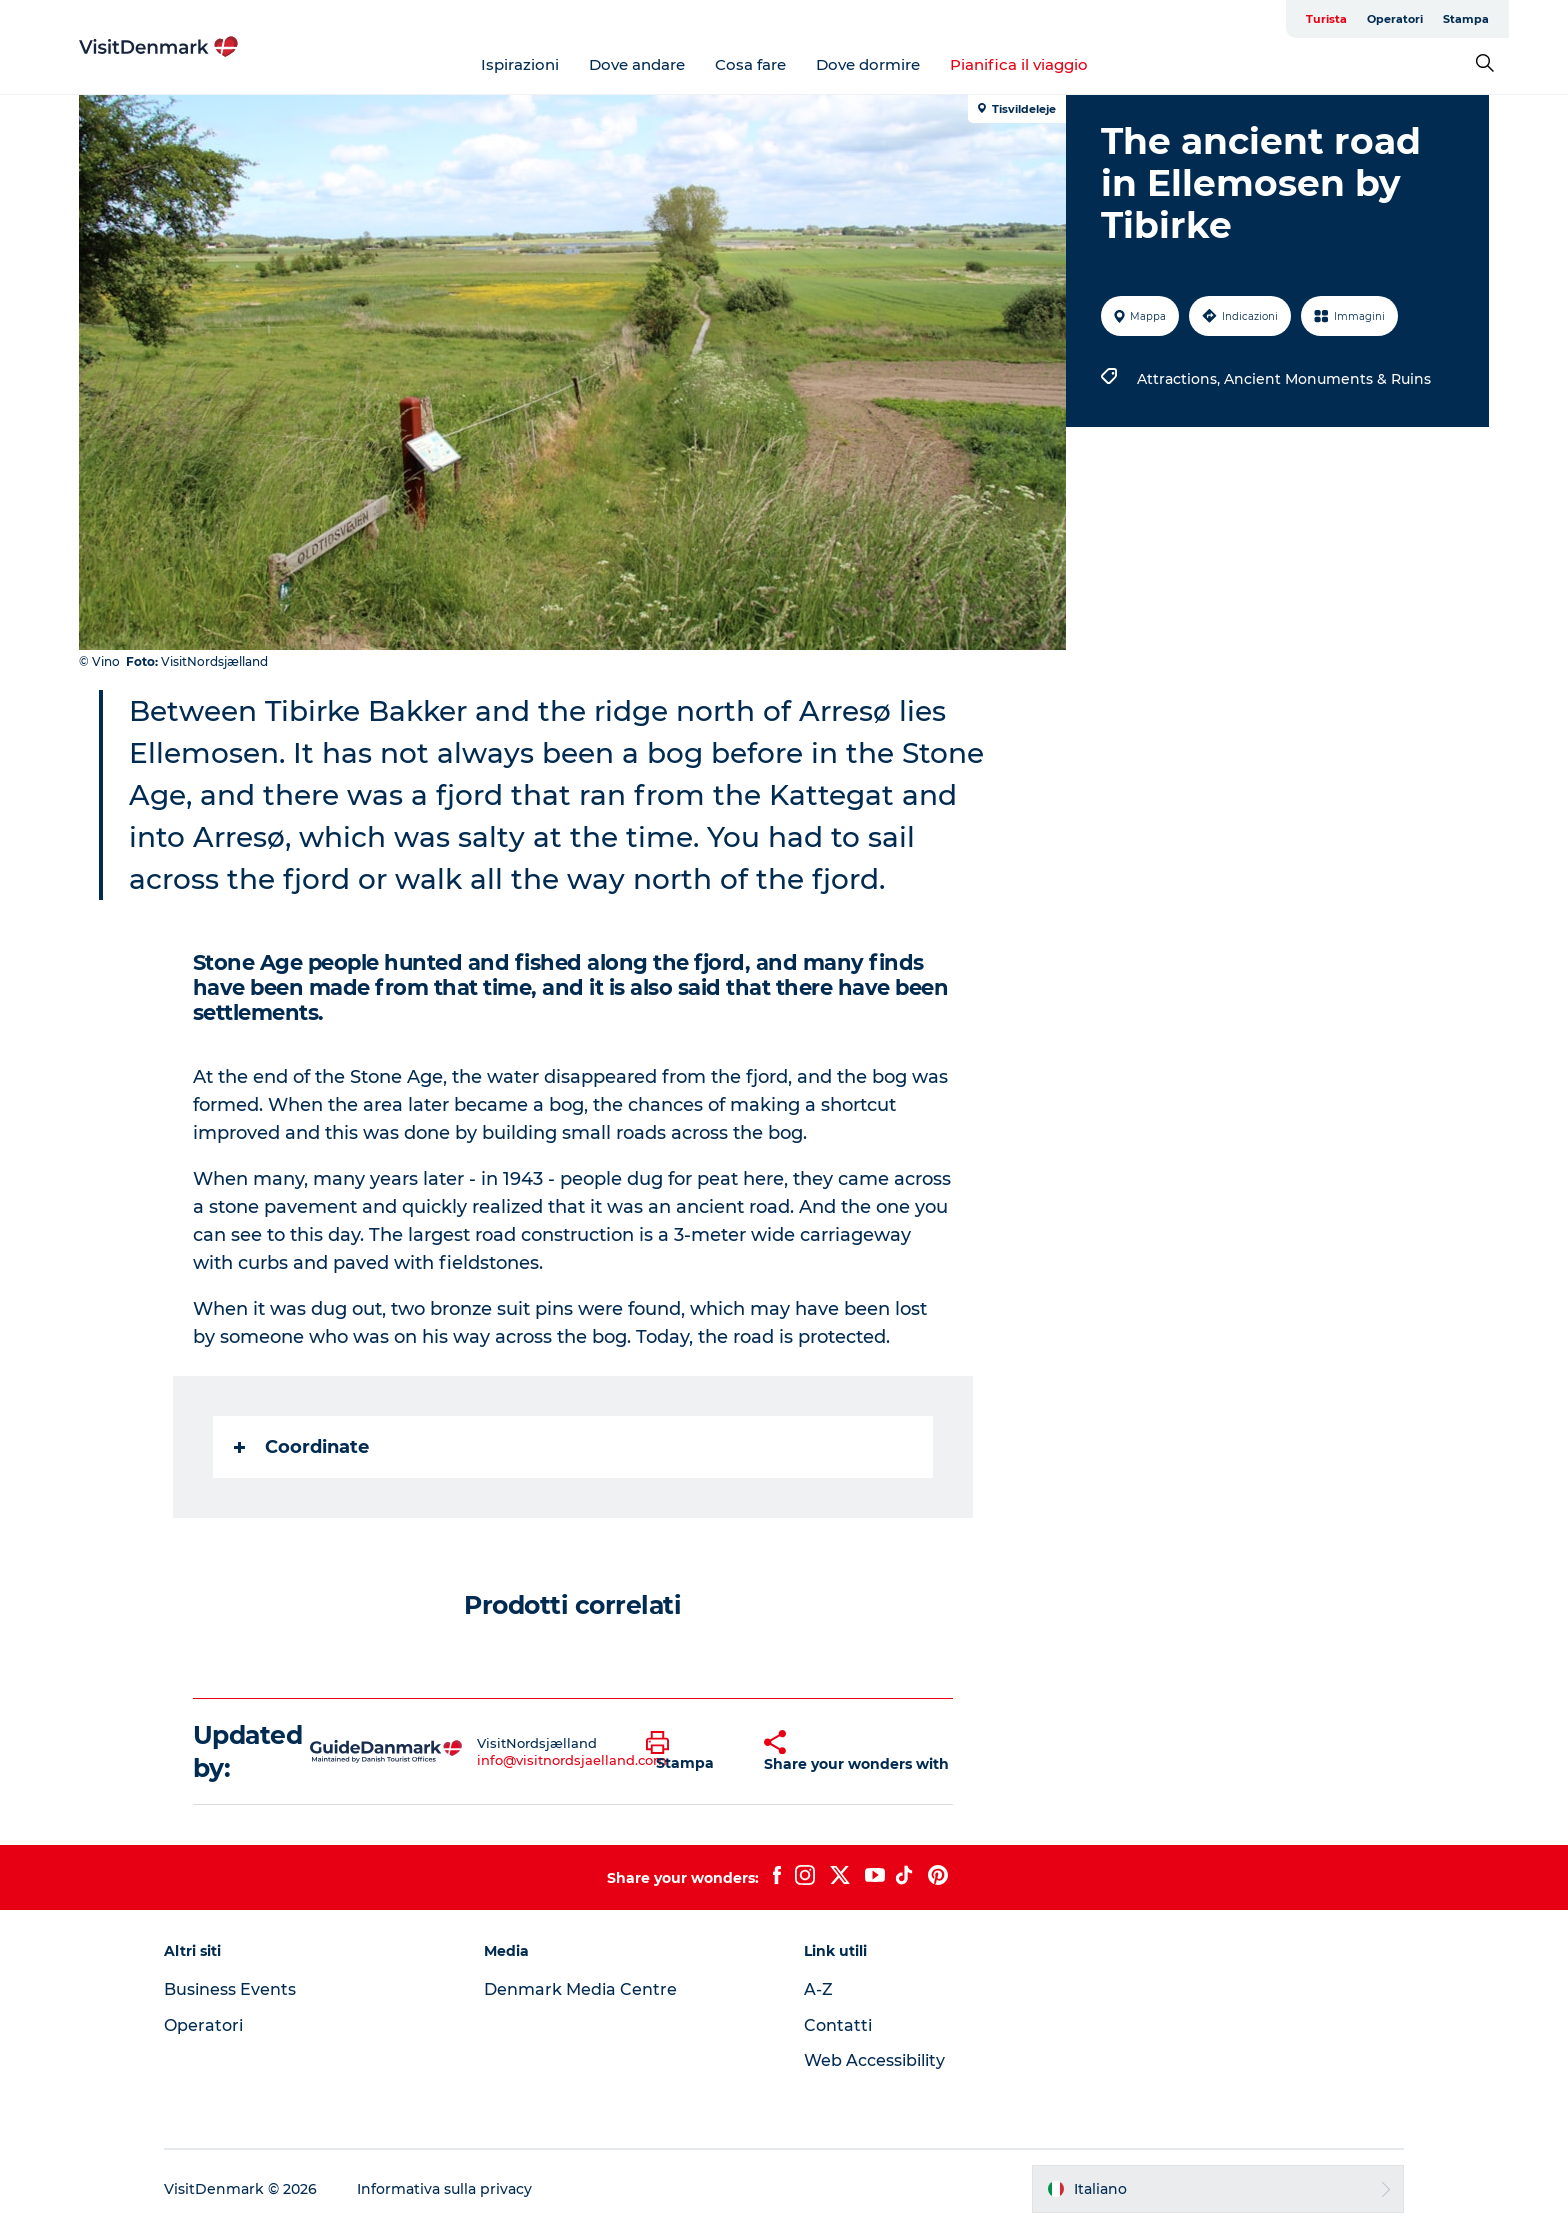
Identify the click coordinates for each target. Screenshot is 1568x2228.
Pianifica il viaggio (1019, 64)
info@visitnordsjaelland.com (572, 1760)
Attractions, (1180, 379)
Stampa (1466, 19)
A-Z (818, 1989)
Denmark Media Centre (580, 1989)
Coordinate (301, 1447)
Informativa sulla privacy (444, 2189)
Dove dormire (868, 64)
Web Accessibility (874, 2060)
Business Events (230, 1989)
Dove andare (637, 64)
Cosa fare (750, 64)
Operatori (1395, 19)
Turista (1326, 19)
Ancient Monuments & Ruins (1327, 379)
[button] (690, 1752)
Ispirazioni (520, 64)
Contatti (838, 2025)
